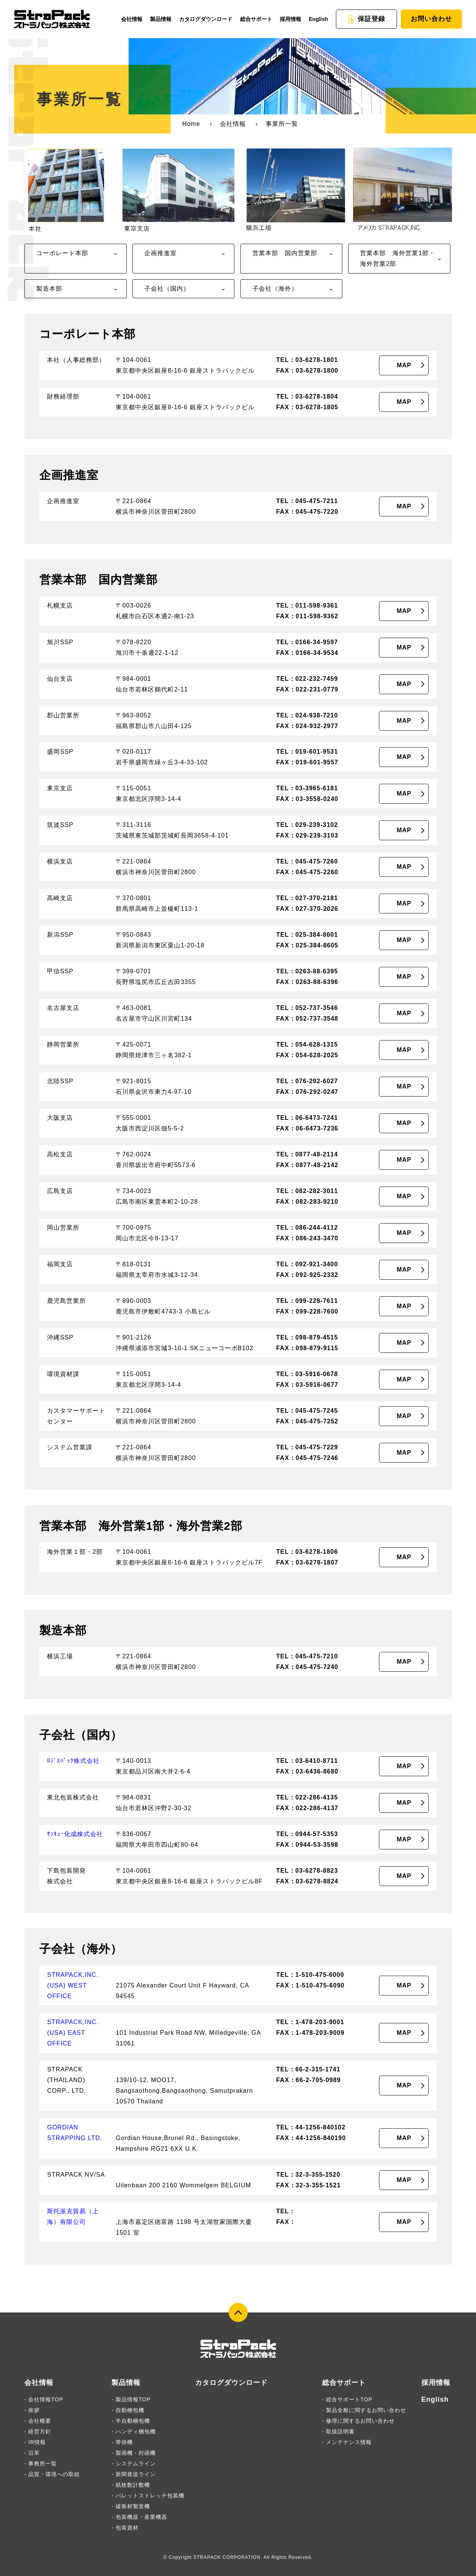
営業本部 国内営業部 (284, 253)
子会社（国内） (167, 288)
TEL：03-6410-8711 (307, 1761)
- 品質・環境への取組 (52, 2474)
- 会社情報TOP (43, 2399)
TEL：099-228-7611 (307, 1301)
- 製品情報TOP (130, 2399)
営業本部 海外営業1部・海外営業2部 (397, 258)
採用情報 (290, 19)
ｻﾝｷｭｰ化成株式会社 (75, 1834)
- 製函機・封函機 (133, 2453)
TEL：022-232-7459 (307, 678)
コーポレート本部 (62, 253)
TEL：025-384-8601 (307, 934)
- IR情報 (35, 2442)
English (318, 19)
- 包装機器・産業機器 (139, 2517)
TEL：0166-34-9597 (307, 642)
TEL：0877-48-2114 (307, 1154)
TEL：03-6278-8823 (307, 1870)
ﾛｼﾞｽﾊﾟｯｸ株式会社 (73, 1761)
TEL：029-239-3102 (307, 825)
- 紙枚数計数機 (130, 2485)
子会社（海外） (275, 288)
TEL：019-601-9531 (307, 751)
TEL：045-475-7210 (307, 1656)
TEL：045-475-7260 (307, 861)
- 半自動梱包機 (130, 2421)
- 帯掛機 (122, 2442)
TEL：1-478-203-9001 (310, 2022)
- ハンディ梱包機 (133, 2431)
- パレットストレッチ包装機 (147, 2495)
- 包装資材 (125, 2528)
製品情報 (160, 19)
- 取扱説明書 (338, 2431)
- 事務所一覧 (40, 2463)
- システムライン (133, 2463)
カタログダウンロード (205, 19)
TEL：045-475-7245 (307, 1410)
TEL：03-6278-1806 (307, 1551)
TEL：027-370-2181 (307, 898)
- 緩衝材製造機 (130, 2506)
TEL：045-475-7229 (307, 1447)
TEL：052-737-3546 (307, 1008)
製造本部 (49, 288)
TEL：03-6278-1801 (307, 360)
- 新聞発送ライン (133, 2474)
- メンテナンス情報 (347, 2442)
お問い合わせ (431, 19)
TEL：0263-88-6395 (307, 971)
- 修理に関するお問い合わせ (358, 2421)
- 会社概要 (38, 2421)
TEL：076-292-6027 (307, 1081)
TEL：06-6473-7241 (307, 1117)
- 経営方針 (38, 2431)
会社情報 (131, 19)
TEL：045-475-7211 (307, 501)
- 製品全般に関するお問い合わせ (364, 2410)
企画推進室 (160, 253)
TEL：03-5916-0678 (307, 1374)
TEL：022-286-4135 (307, 1797)
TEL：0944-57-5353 (307, 1834)
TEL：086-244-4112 (307, 1227)
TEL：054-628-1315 (307, 1044)
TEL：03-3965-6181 (307, 788)
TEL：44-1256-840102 (310, 2127)
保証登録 (366, 19)
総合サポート (256, 19)
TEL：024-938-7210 (307, 715)
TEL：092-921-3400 (307, 1264)
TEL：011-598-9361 (307, 605)
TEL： (285, 2211)
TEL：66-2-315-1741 (308, 2069)
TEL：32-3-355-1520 (308, 2174)
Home (191, 124)
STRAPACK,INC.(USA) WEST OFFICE (72, 1985)
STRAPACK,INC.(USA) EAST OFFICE (72, 2033)
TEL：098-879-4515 (307, 1337)
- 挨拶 (32, 2410)
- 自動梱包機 (127, 2410)
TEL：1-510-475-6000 (310, 1974)
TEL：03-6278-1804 (307, 396)
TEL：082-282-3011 (307, 1191)
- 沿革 (32, 2453)
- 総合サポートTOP (347, 2399)
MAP (404, 365)
